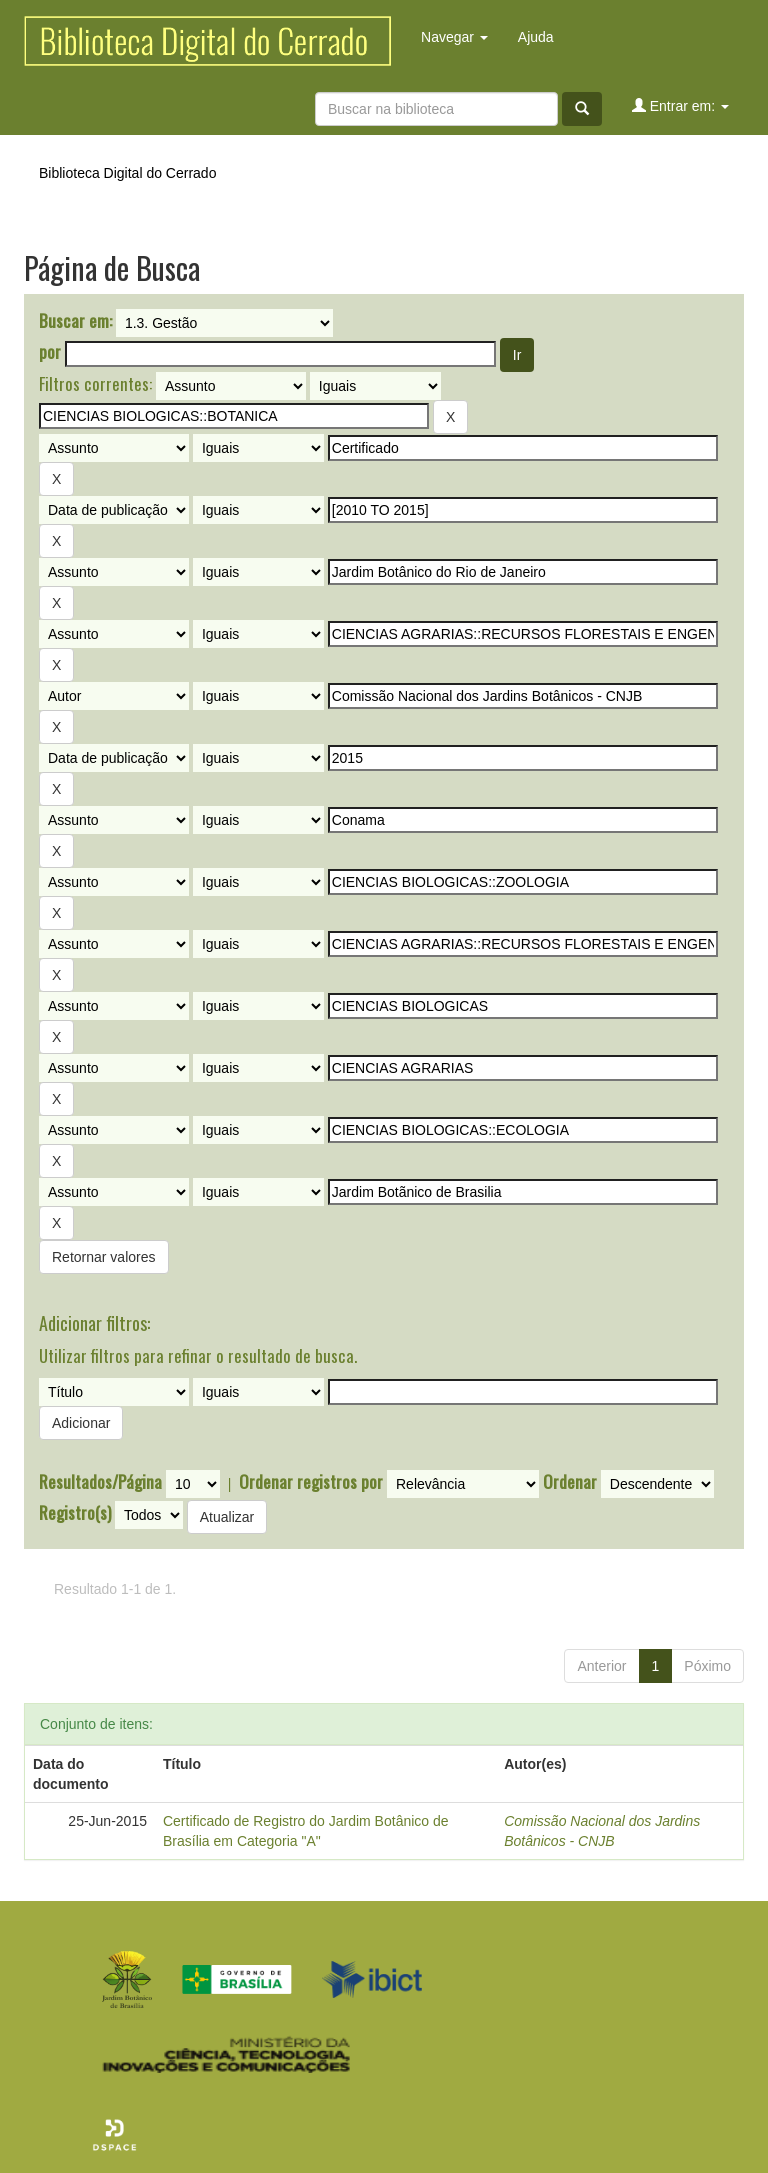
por (50, 352)
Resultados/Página (100, 1482)
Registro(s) (75, 1513)
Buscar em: (75, 321)
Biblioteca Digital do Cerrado (127, 173)
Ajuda (536, 37)
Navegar (454, 37)
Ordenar (570, 1482)
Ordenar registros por (311, 1482)
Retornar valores (104, 1257)
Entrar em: (680, 105)
